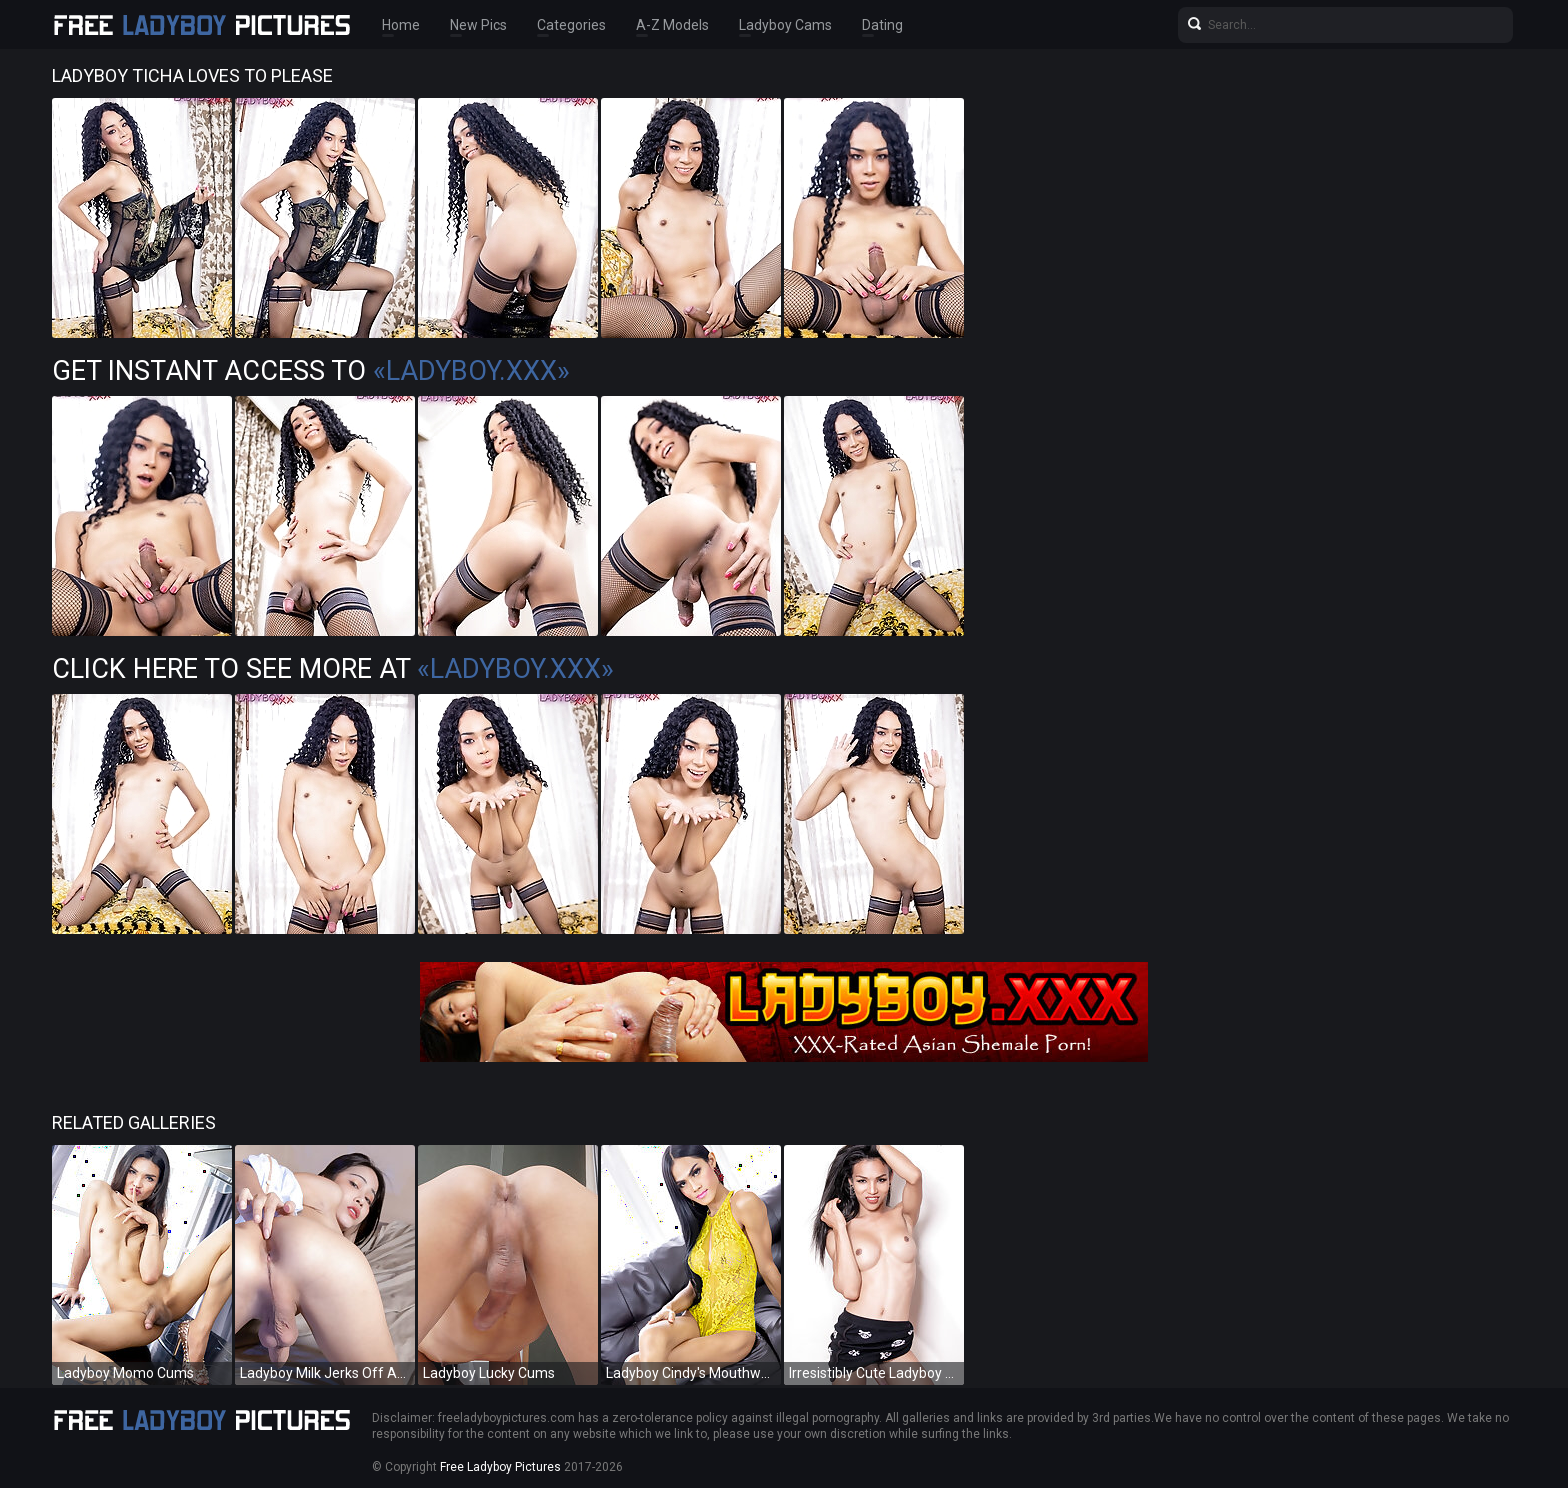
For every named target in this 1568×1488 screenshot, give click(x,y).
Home (401, 25)
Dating (882, 25)
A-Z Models (672, 25)
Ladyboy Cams (785, 25)
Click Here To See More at (333, 669)
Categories (571, 25)
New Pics (478, 25)
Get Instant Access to (311, 371)
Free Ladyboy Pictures (500, 1467)
